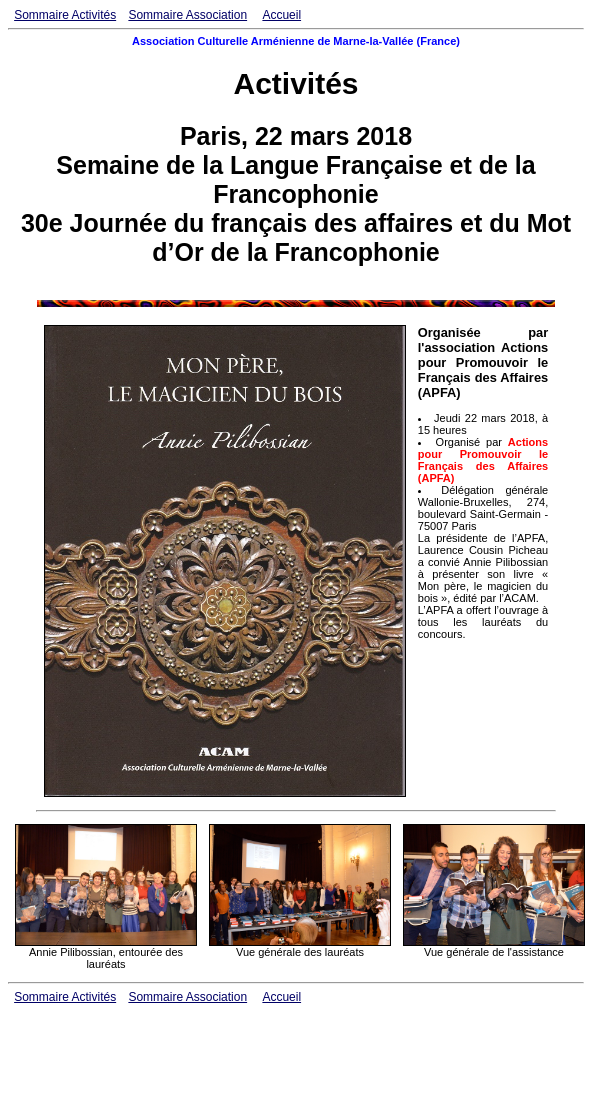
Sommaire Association (187, 15)
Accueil (281, 15)
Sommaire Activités (65, 15)
